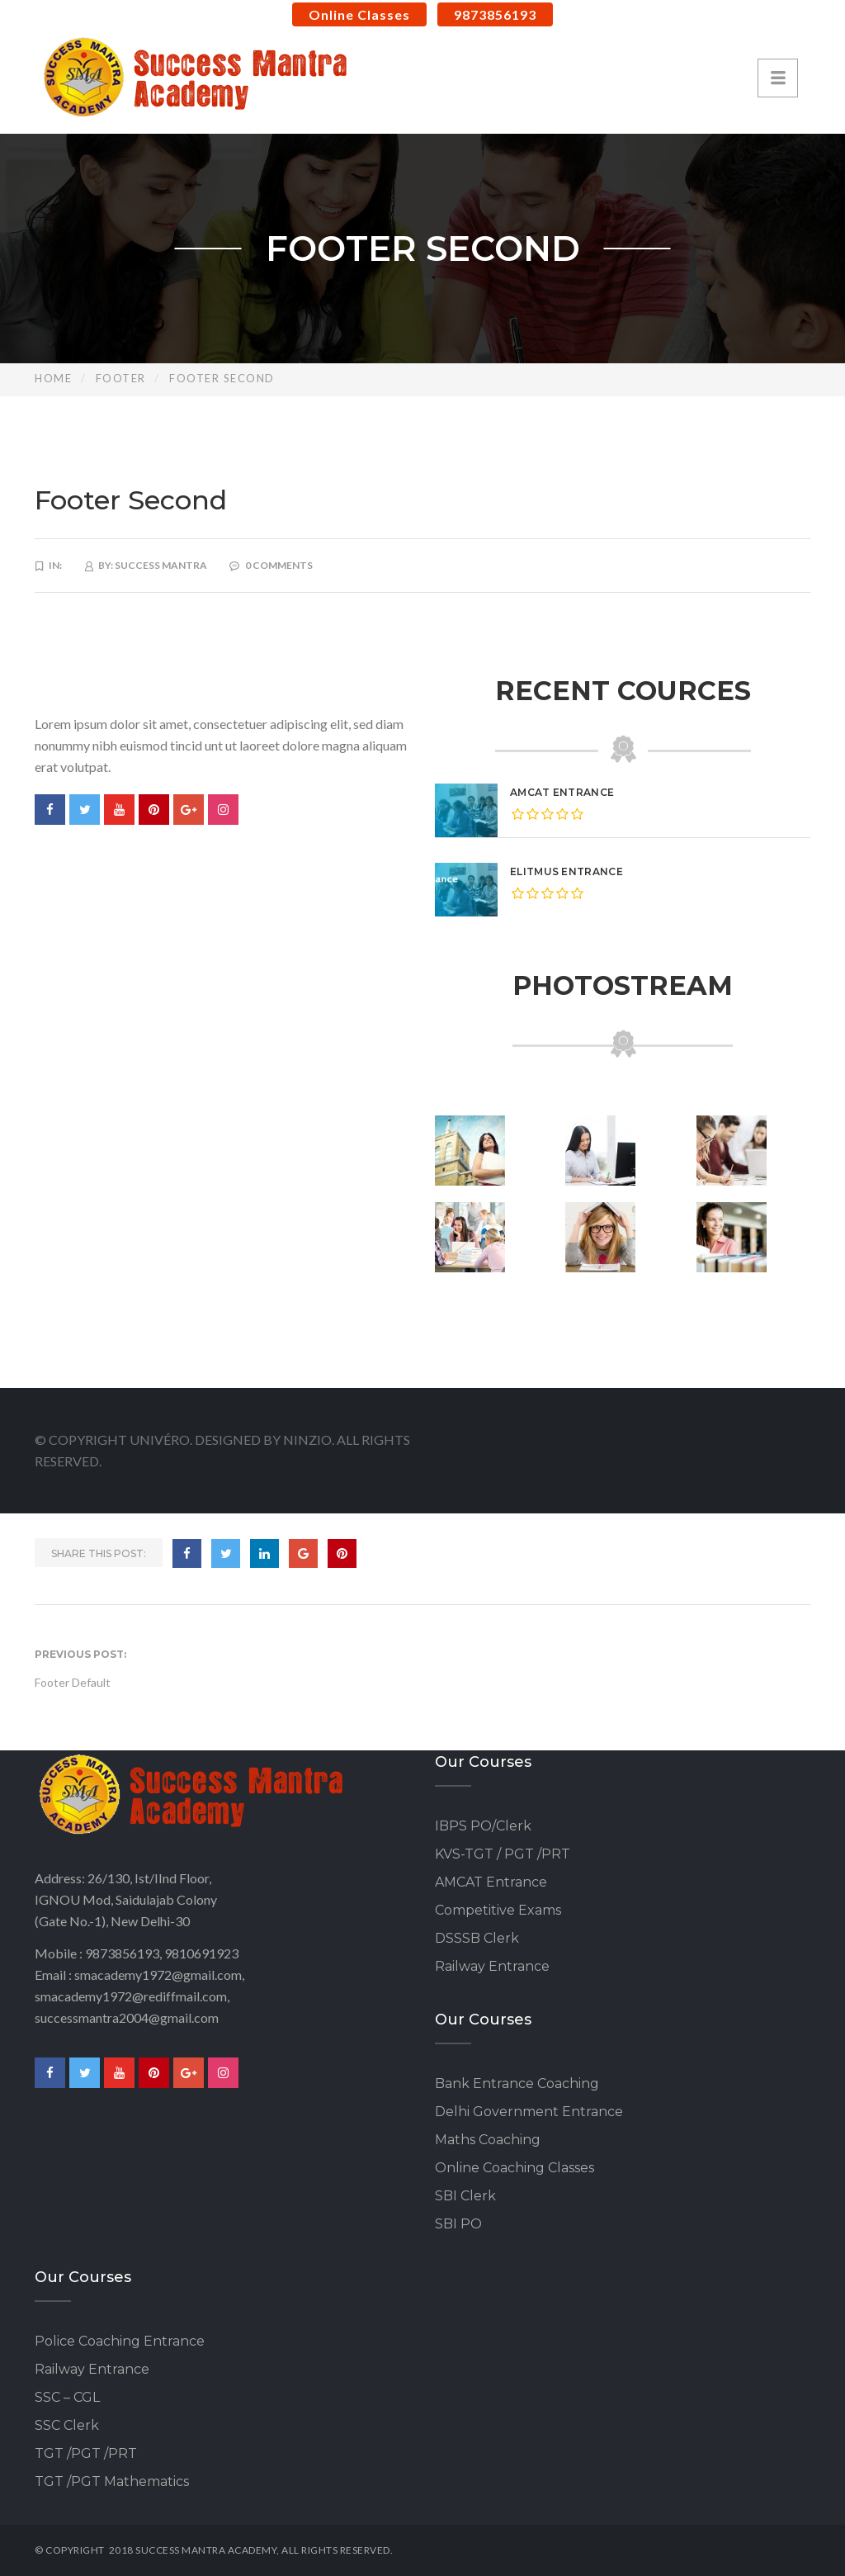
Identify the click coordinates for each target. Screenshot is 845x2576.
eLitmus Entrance (566, 871)
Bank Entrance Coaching (517, 2083)
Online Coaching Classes (514, 2168)
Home (53, 378)
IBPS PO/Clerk (483, 1826)
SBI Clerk (465, 2196)
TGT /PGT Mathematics (112, 2481)
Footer (121, 378)
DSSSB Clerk (477, 1938)
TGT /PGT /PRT (86, 2453)
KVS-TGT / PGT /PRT (502, 1854)
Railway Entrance (492, 1966)
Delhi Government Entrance (529, 2111)
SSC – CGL (67, 2397)
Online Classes (359, 14)
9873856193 (495, 14)
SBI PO (458, 2224)
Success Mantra (161, 565)
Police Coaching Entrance (120, 2341)
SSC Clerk (67, 2425)
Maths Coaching (488, 2139)
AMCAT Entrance (562, 792)
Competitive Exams (498, 1910)
